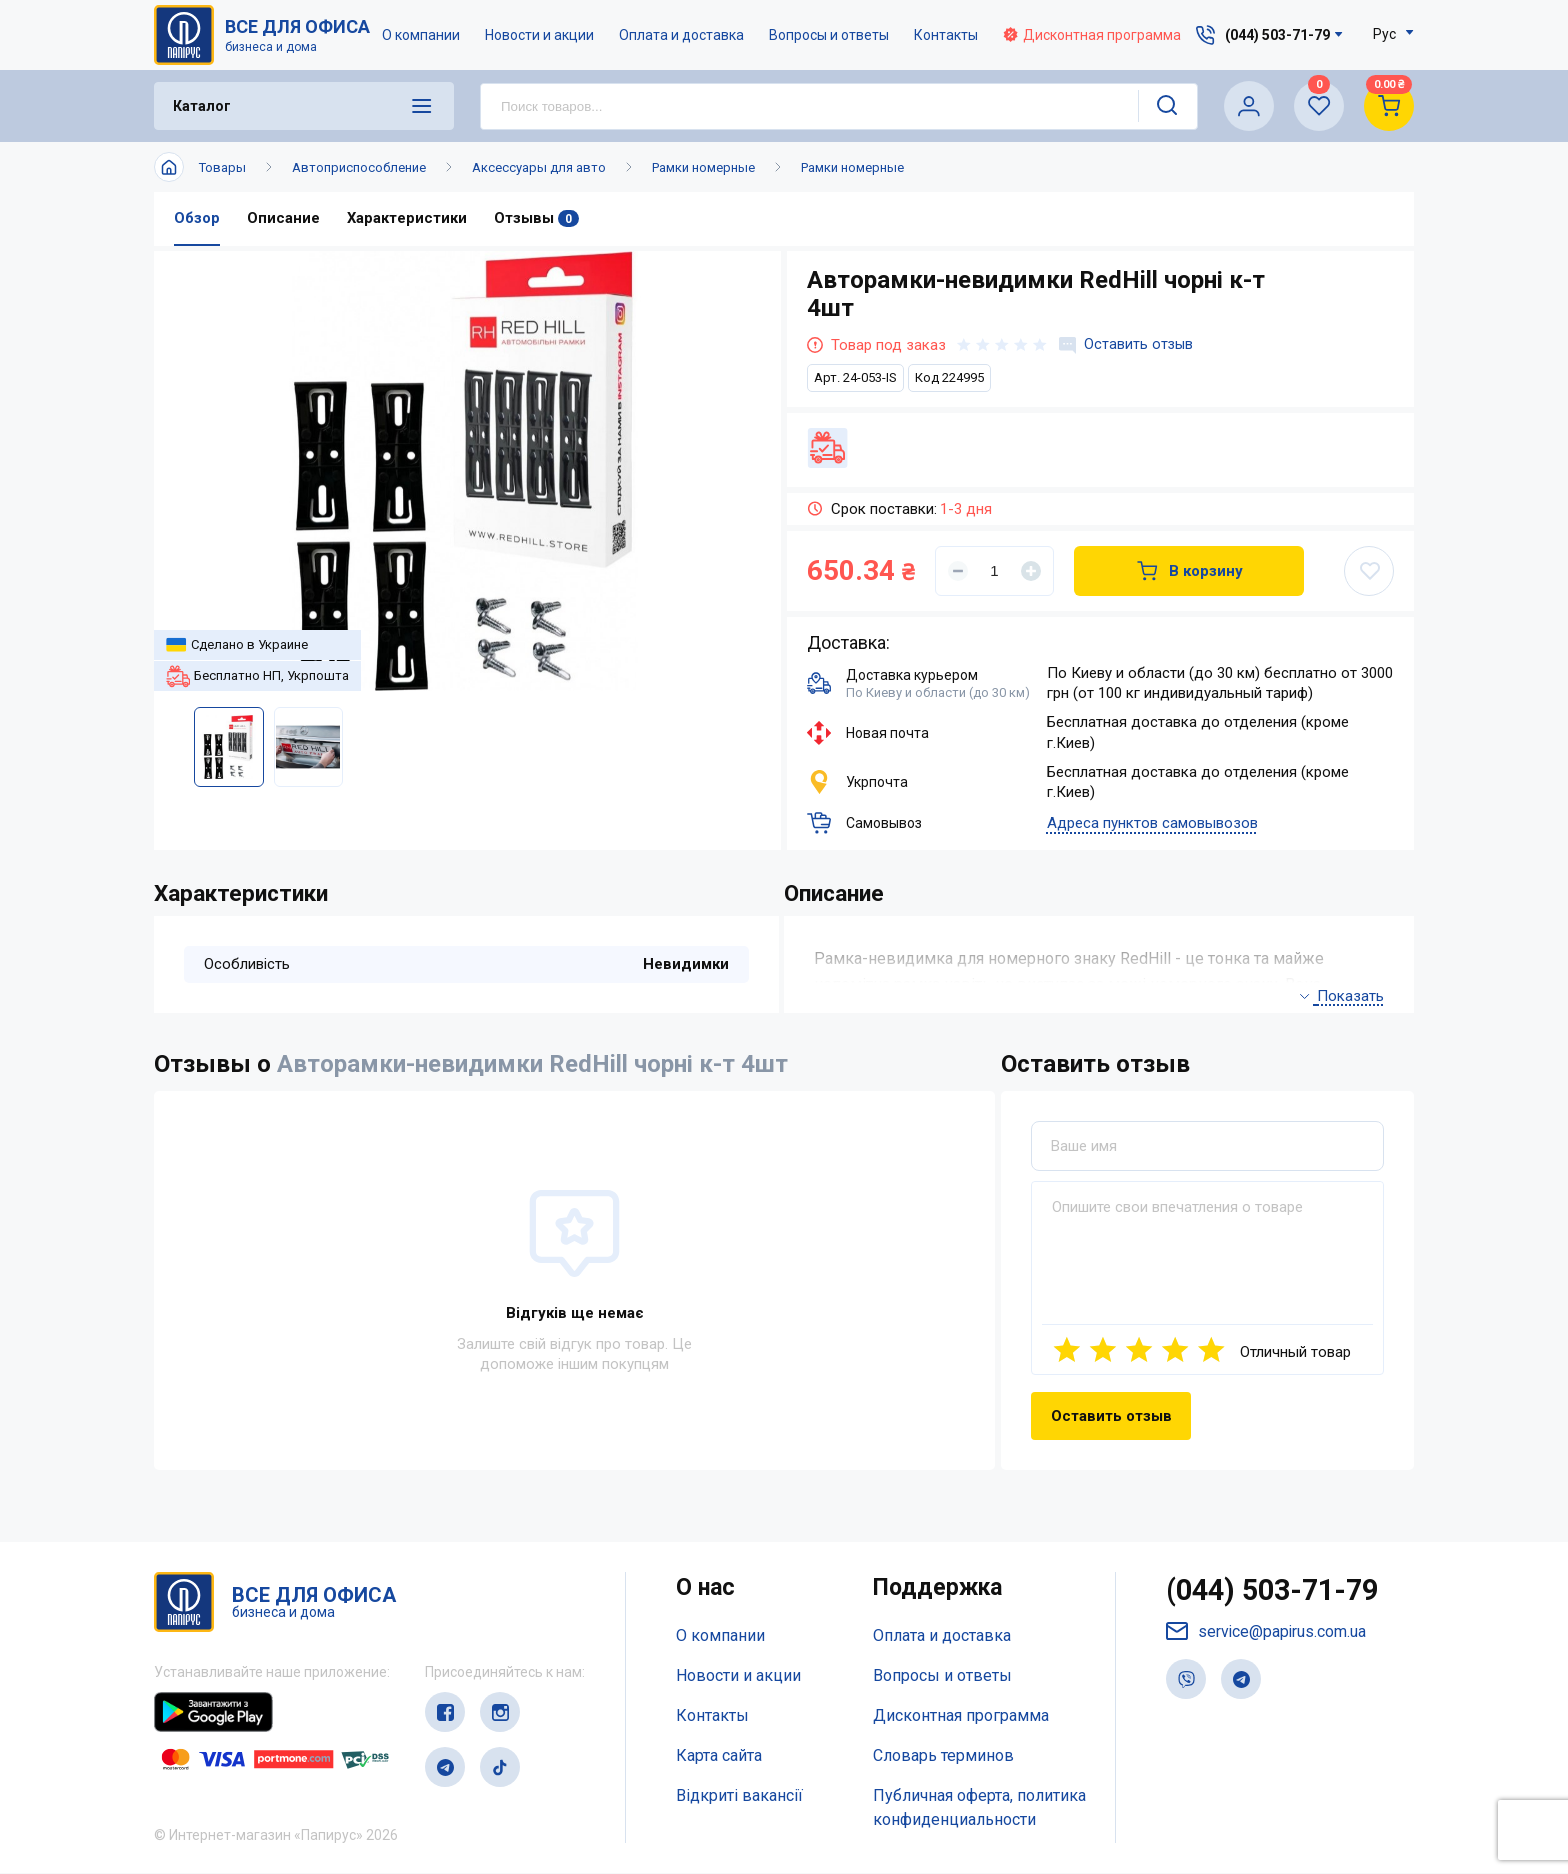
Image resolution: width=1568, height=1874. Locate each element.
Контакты (947, 35)
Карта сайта (719, 1755)
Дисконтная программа (1093, 35)
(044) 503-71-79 (1277, 1592)
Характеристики (407, 219)
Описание (283, 219)
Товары (222, 167)
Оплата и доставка (682, 35)
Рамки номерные (703, 167)
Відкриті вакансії (739, 1795)
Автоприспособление (359, 167)
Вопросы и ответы (830, 35)
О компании (422, 35)
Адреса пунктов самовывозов (1152, 824)
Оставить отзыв (1127, 345)
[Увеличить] (1031, 571)
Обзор (197, 219)
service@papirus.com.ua (1267, 1634)
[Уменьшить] (958, 571)
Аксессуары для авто (539, 167)
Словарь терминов (943, 1755)
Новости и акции (540, 35)
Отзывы (536, 219)
